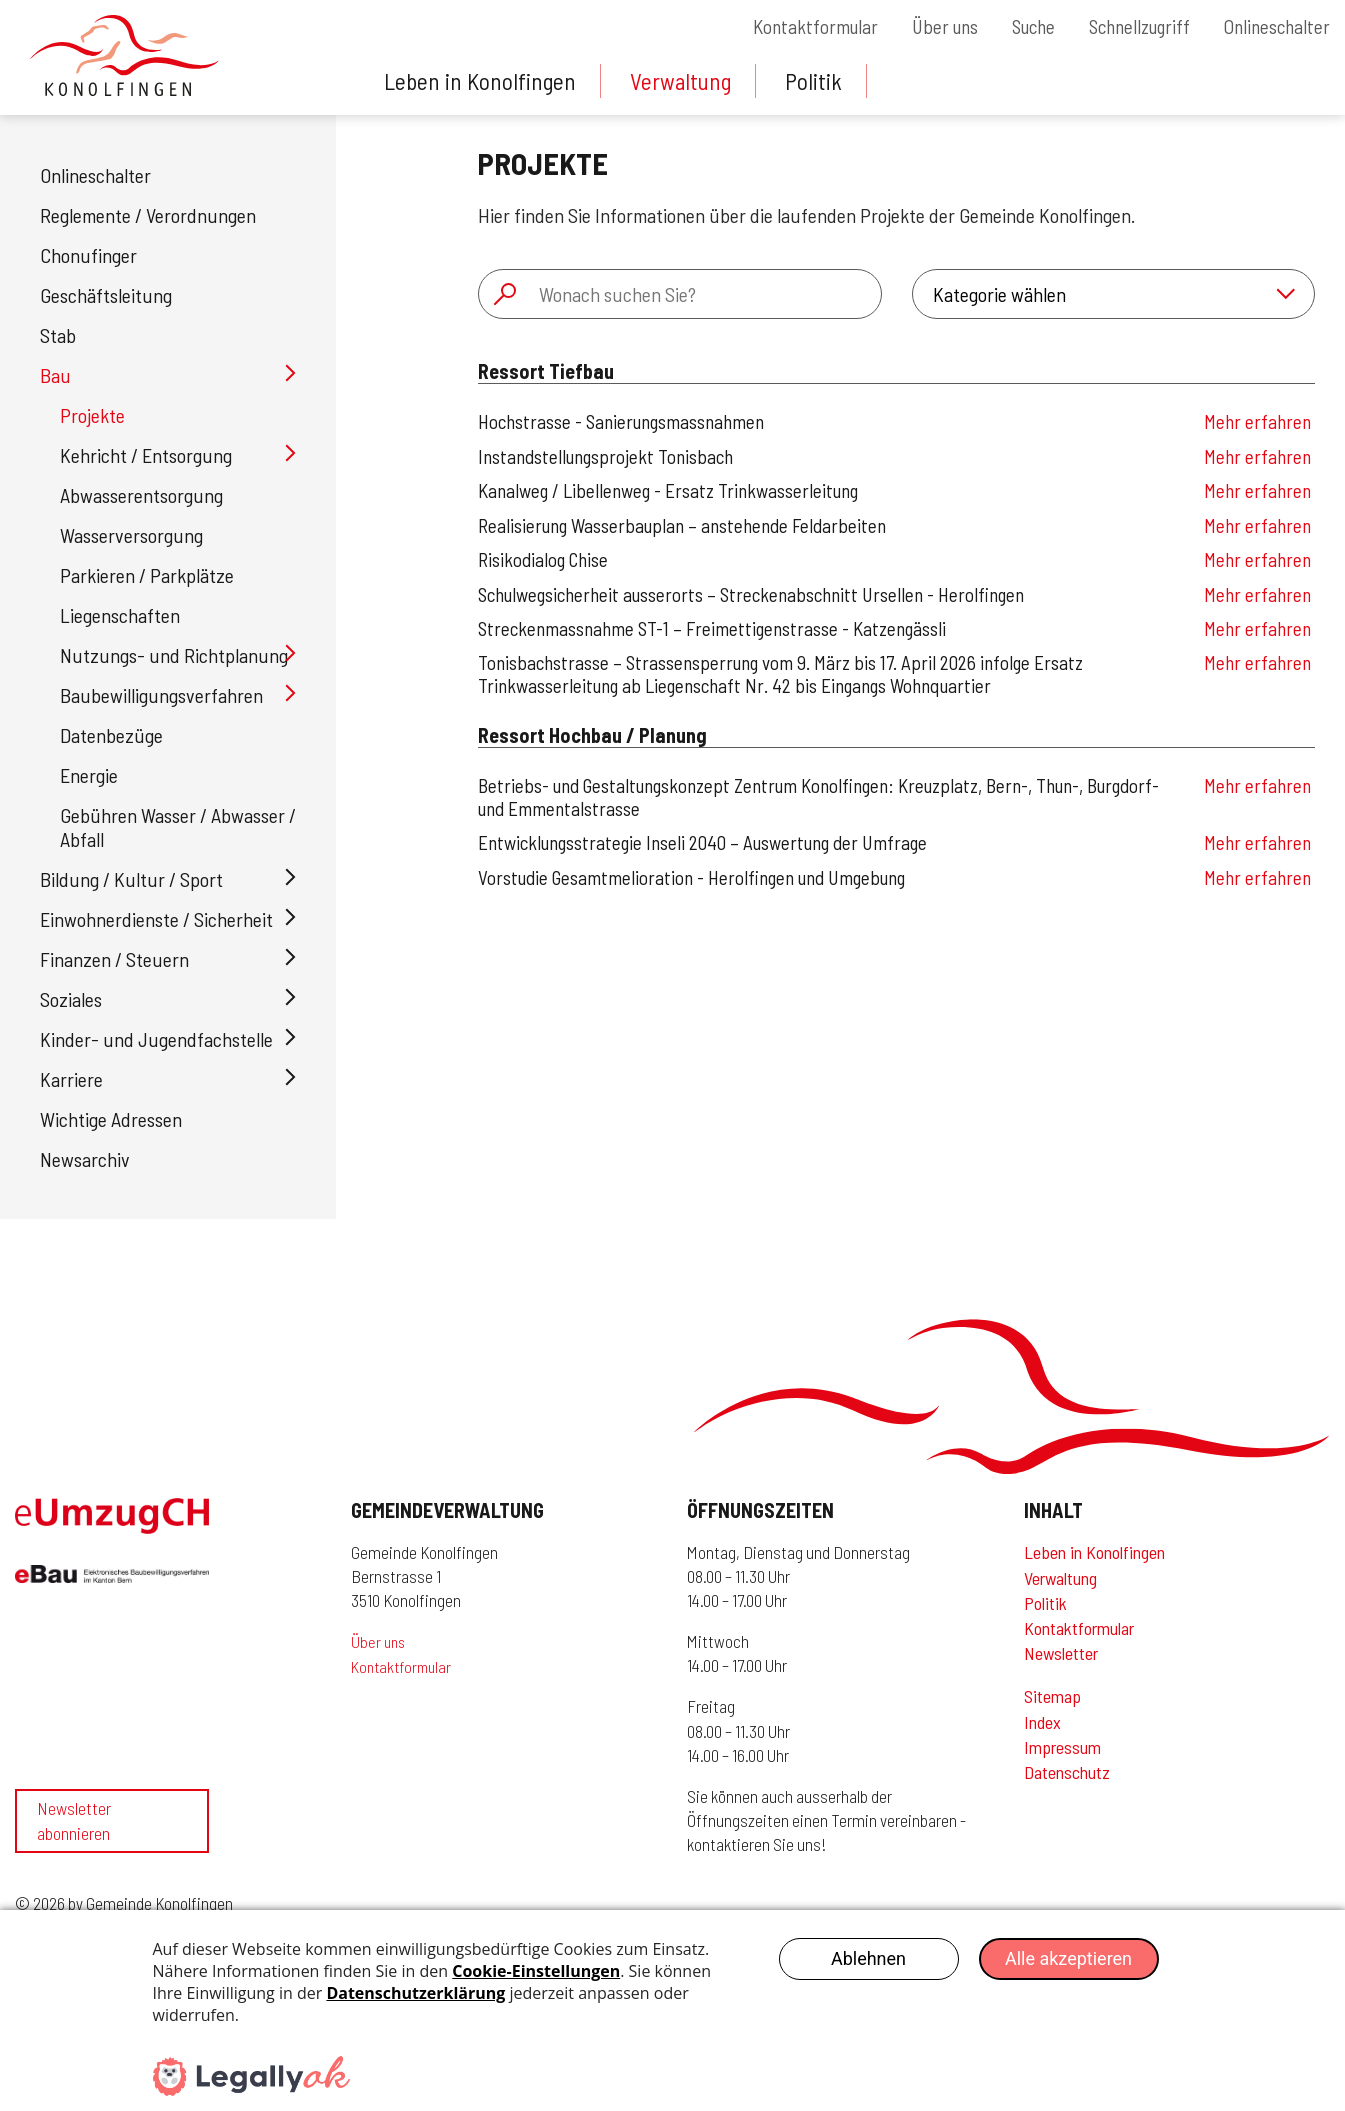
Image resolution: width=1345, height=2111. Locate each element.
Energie (89, 775)
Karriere (71, 1079)
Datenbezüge (111, 735)
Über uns (922, 27)
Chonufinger (88, 255)
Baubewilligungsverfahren (161, 695)
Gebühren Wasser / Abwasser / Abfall (178, 827)
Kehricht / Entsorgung (146, 455)
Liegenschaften (120, 615)
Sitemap (1052, 1696)
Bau (55, 375)
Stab (58, 335)
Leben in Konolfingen (482, 80)
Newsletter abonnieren (74, 1836)
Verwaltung (686, 80)
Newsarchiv (85, 1159)
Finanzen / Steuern (114, 959)
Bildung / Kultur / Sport (131, 879)
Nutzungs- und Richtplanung (174, 655)
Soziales (71, 999)
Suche (1016, 27)
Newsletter (1061, 1653)
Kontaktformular (788, 27)
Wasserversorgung (131, 535)
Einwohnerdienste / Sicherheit (156, 919)
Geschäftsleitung (106, 295)
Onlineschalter (1274, 27)
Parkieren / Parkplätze (147, 575)
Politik (822, 80)
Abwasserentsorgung (141, 495)
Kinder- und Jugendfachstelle (156, 1039)
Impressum (1062, 1747)
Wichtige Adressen (111, 1119)
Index (1042, 1722)
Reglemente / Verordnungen (148, 215)
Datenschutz (1067, 1772)
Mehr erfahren (1257, 422)
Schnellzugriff (1130, 27)
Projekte (92, 415)
